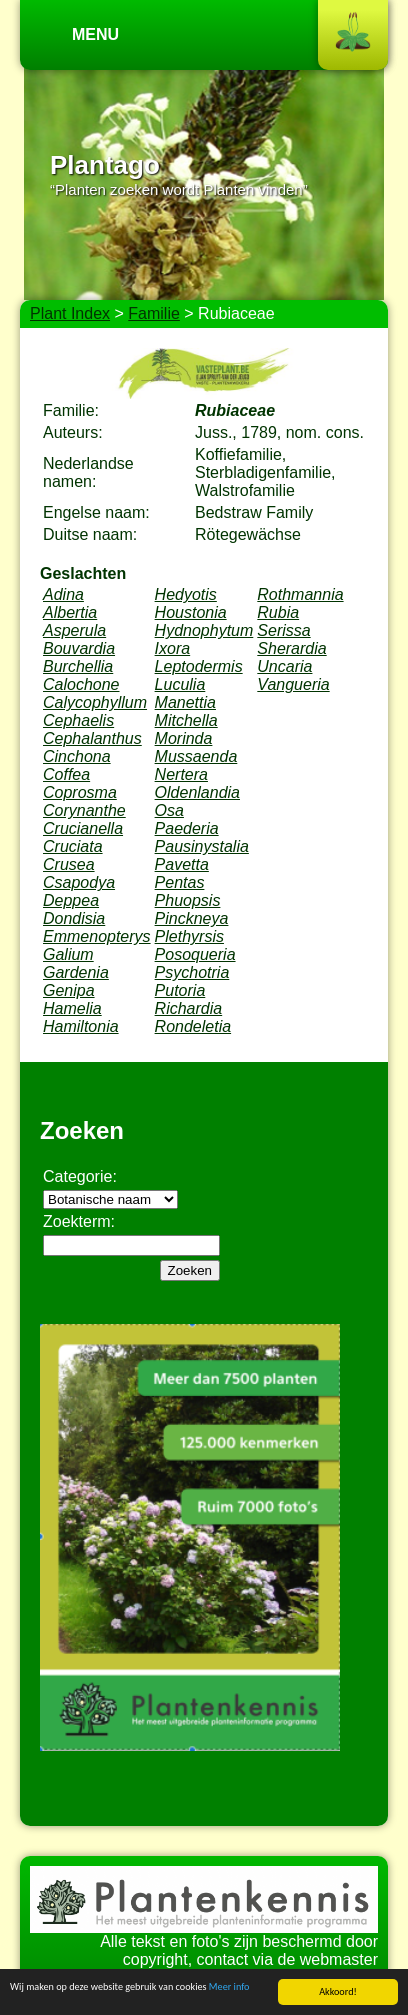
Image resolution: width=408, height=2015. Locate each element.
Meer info (229, 1986)
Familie (154, 313)
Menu (95, 34)
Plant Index (70, 313)
